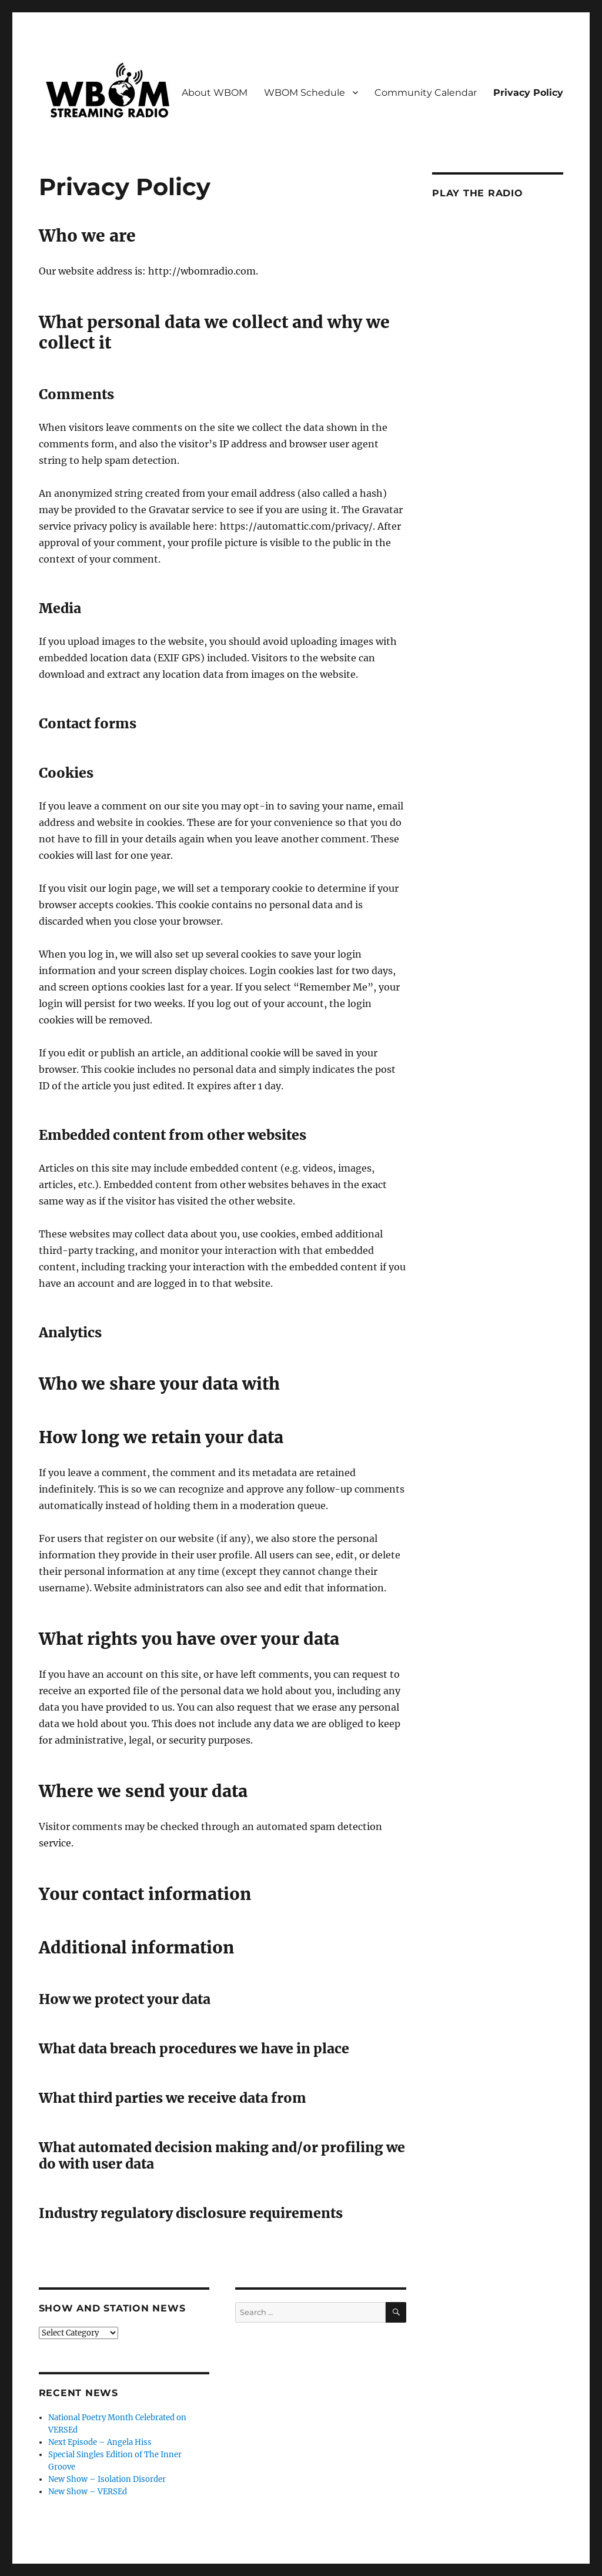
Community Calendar (425, 92)
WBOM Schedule (304, 92)
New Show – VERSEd (87, 2492)
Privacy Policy (528, 92)
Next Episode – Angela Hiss (100, 2442)
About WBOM (215, 92)
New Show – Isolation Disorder (107, 2479)
